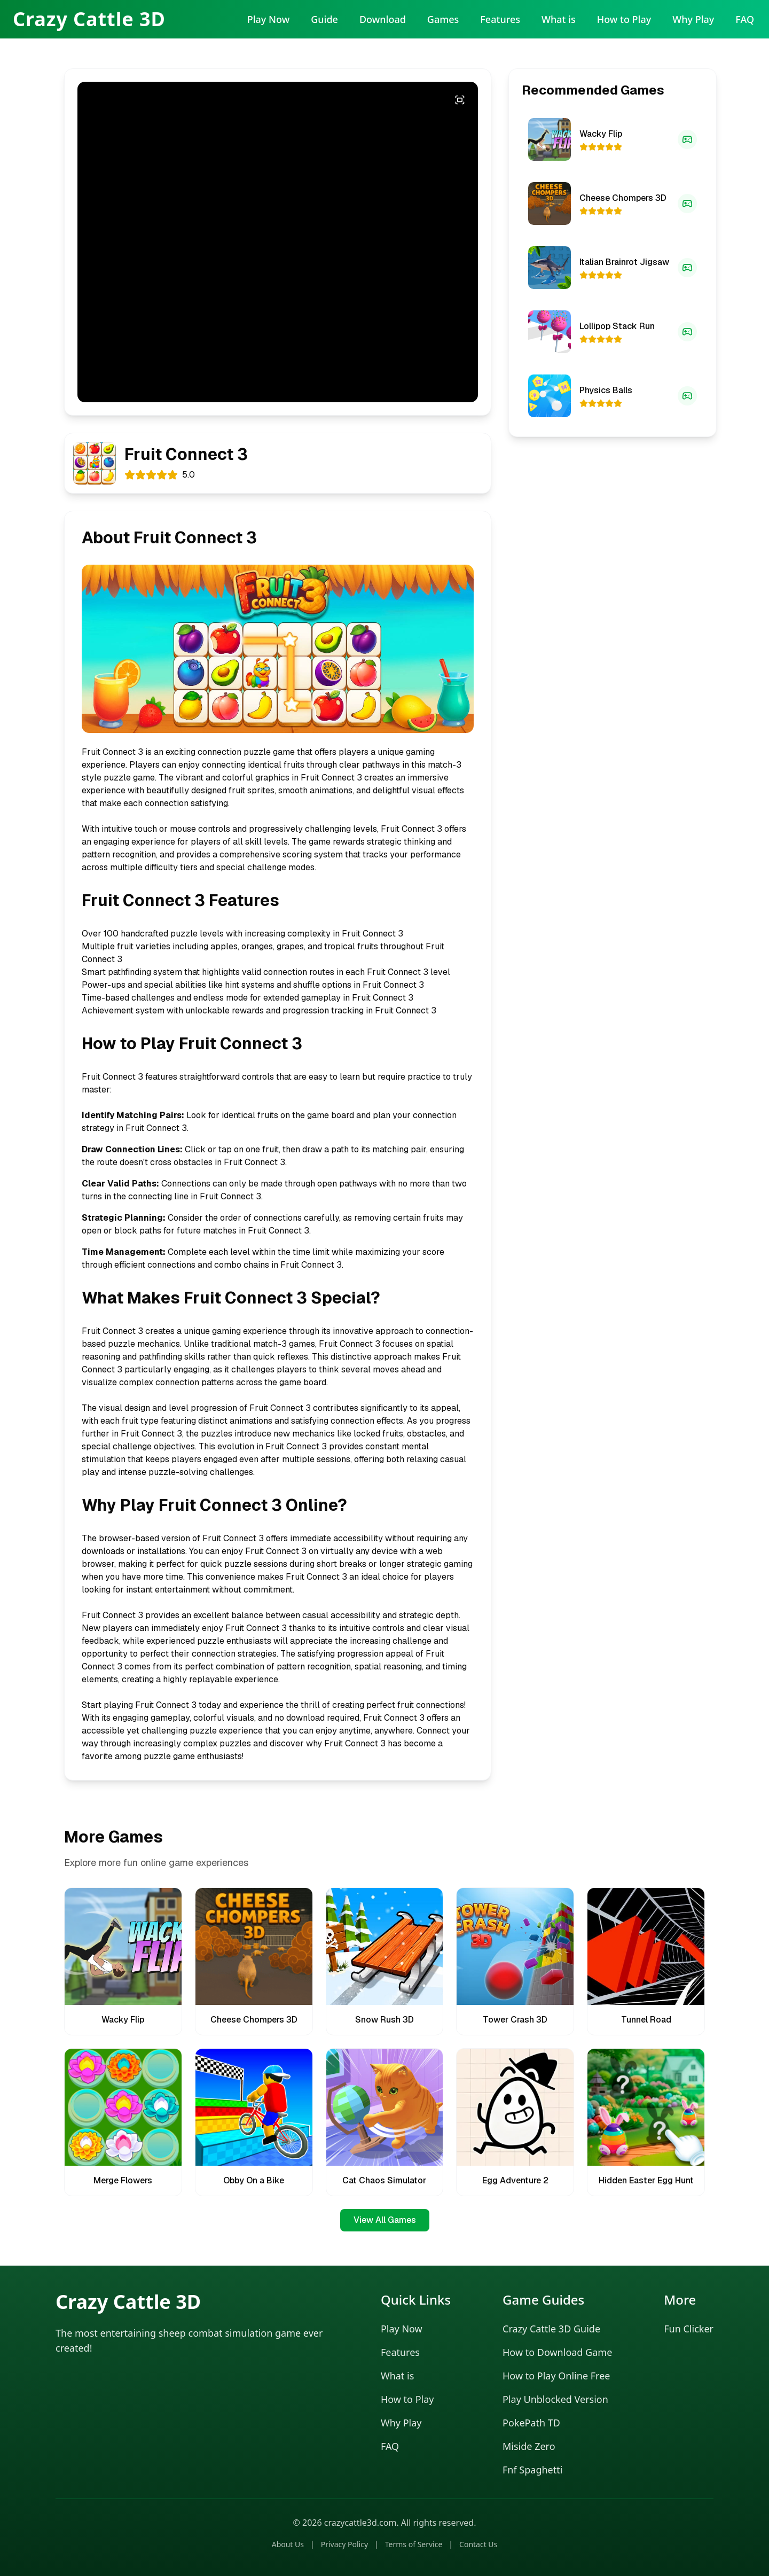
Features (500, 19)
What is (559, 19)
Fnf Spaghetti (532, 2469)
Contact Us (478, 2544)
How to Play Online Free (556, 2375)
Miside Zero (529, 2446)
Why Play (693, 19)
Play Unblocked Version (555, 2399)
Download (382, 19)
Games (443, 19)
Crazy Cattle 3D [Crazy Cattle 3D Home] (89, 19)
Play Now (268, 19)
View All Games (385, 2220)
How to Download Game (557, 2352)
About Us (288, 2544)
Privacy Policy (344, 2544)
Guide (324, 19)
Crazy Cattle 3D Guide (551, 2328)
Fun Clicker (688, 2328)
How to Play (624, 19)
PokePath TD (531, 2422)
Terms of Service (414, 2544)
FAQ (744, 19)
